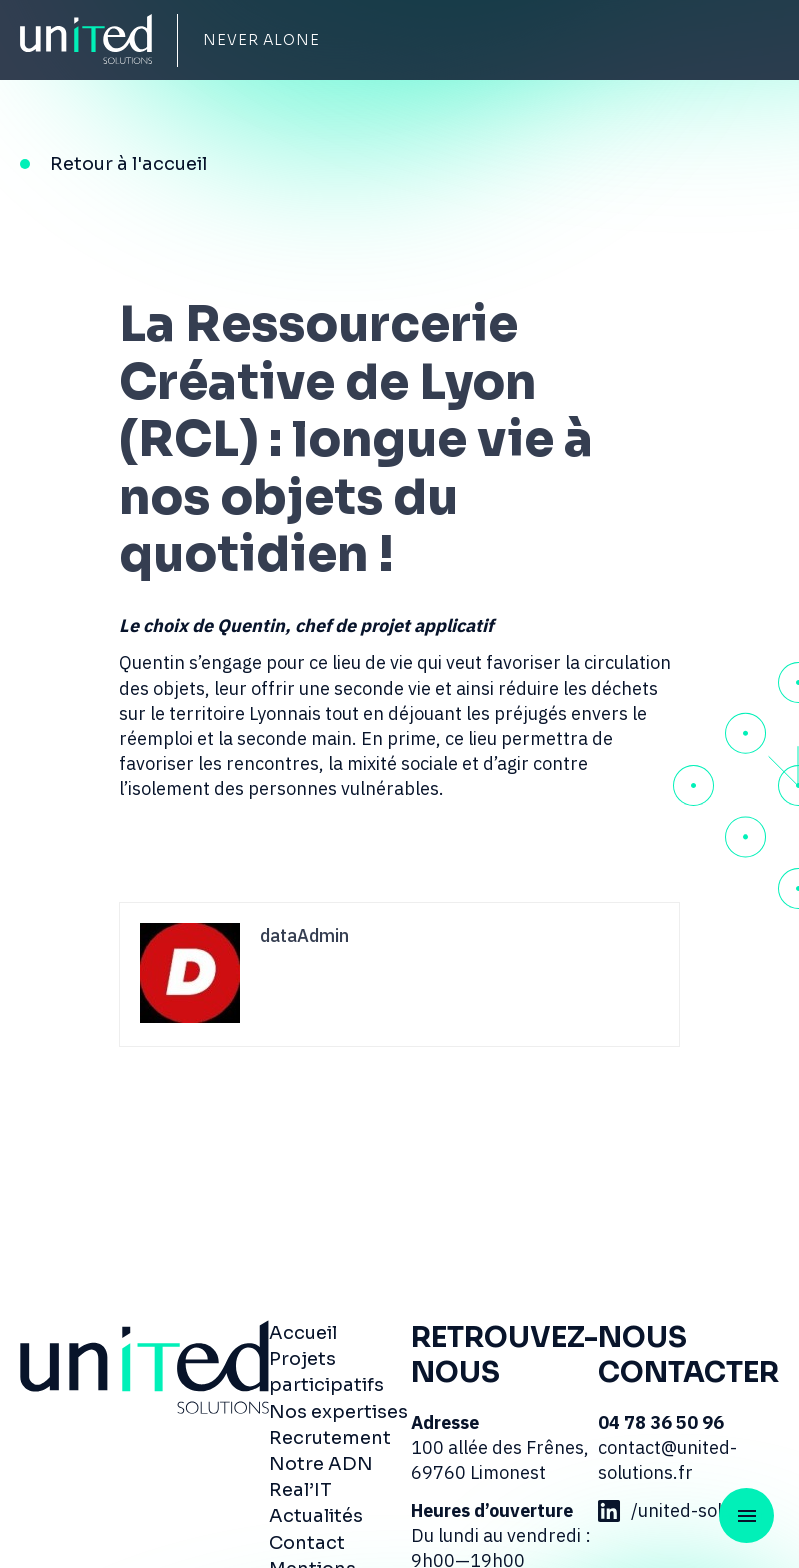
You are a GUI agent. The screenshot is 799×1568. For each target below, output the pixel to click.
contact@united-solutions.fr (667, 1460)
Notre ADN (321, 1464)
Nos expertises (338, 1412)
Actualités (316, 1516)
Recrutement (330, 1438)
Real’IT (300, 1490)
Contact (307, 1543)
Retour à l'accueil (128, 164)
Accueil (303, 1333)
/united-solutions (685, 1510)
